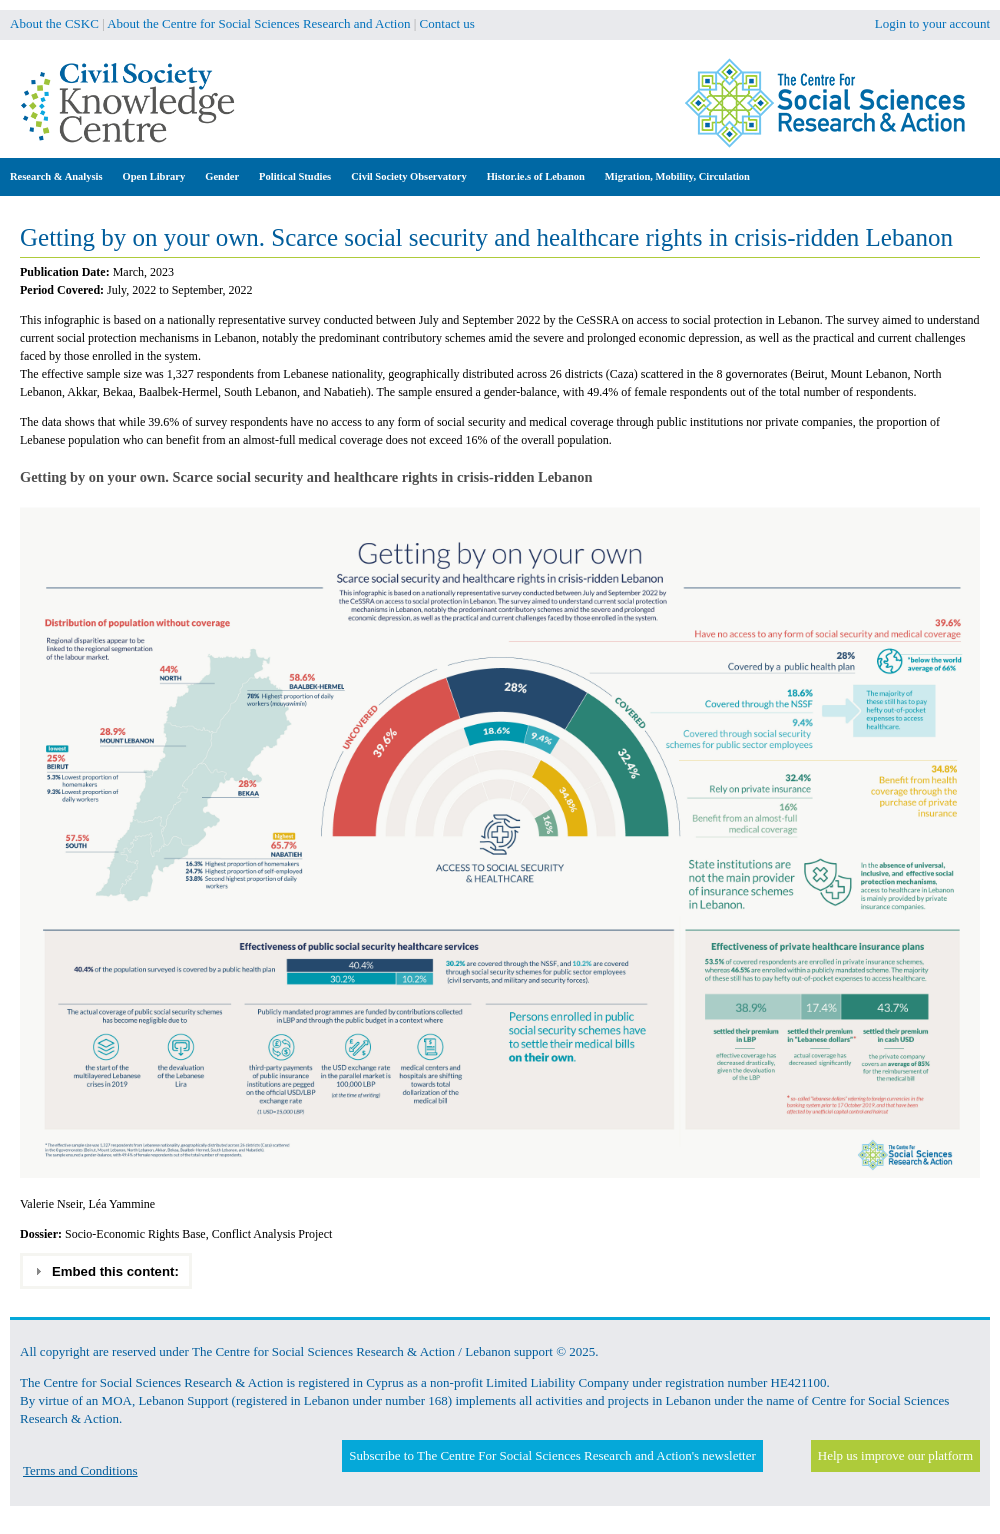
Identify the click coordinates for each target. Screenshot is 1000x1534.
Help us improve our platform (895, 1455)
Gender (222, 176)
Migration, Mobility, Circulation (677, 176)
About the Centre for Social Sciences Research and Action (258, 23)
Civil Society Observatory (408, 176)
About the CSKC (54, 23)
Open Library (154, 176)
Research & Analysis (56, 176)
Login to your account (932, 23)
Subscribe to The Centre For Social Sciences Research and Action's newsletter (552, 1455)
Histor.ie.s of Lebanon (536, 176)
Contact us (447, 23)
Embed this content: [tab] (106, 1271)
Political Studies (295, 176)
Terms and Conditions (80, 1470)
